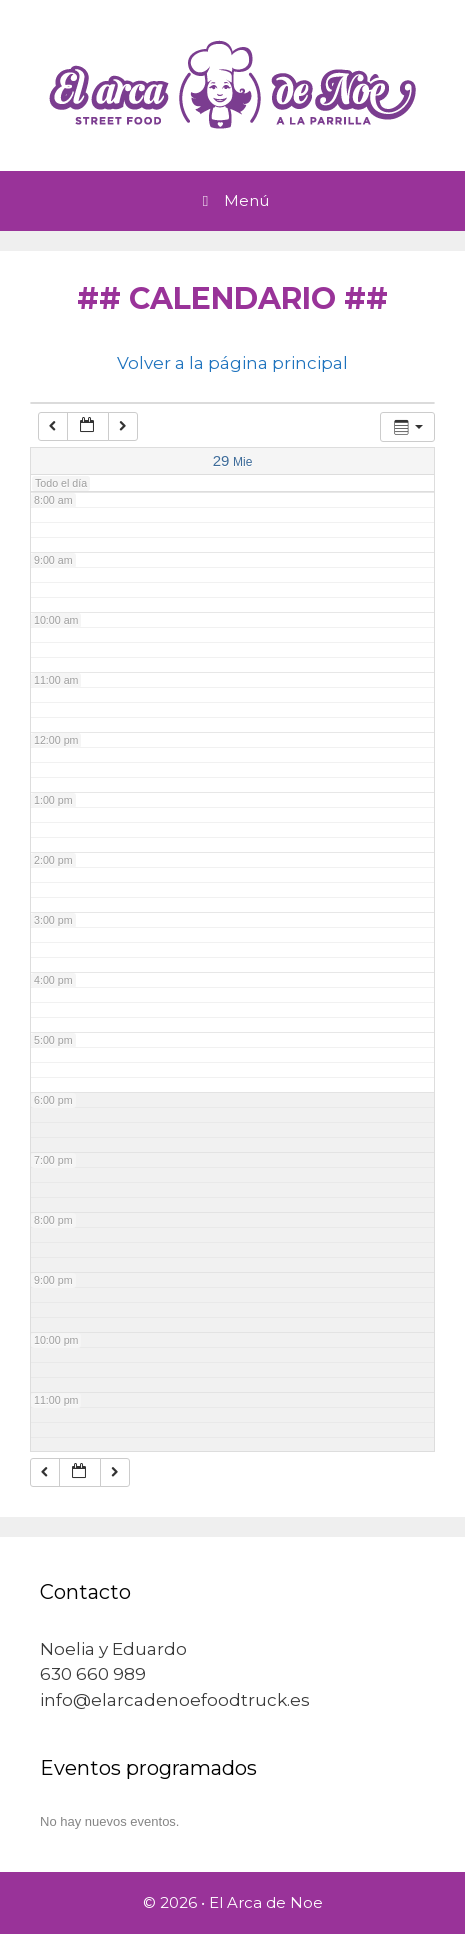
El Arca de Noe (266, 1902)
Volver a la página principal (232, 363)
